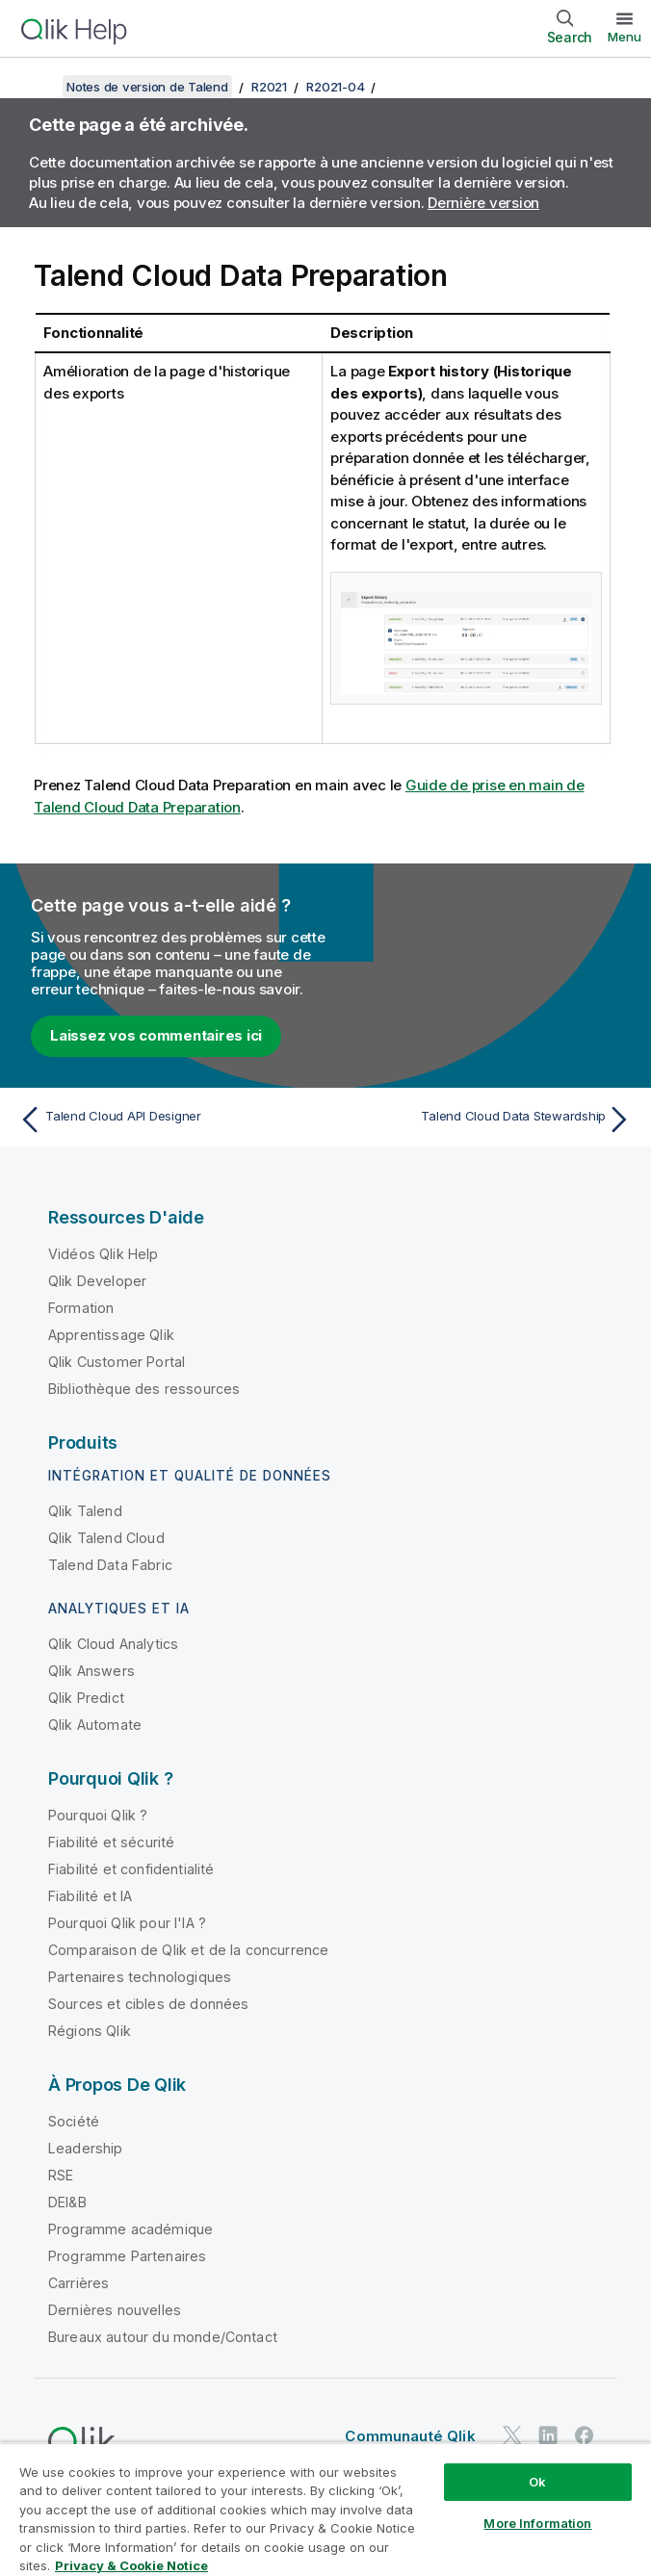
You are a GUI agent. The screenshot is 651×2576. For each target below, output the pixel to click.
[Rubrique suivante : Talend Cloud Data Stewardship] (484, 1119)
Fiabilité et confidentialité (131, 1869)
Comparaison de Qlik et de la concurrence (188, 1950)
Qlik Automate (95, 1724)
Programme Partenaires (127, 2256)
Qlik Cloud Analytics (113, 1644)
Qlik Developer (97, 1281)
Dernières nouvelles (114, 2310)
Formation (81, 1308)
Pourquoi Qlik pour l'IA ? (127, 1923)
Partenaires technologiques (139, 1977)
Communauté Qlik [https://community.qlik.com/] (410, 2436)
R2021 (269, 86)
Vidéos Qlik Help (103, 1254)
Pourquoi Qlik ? (97, 1815)
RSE (60, 2175)
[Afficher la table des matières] (38, 86)
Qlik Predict (86, 1697)
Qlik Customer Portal (116, 1361)
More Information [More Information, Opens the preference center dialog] (537, 2523)
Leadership (85, 2148)
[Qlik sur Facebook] (584, 2435)
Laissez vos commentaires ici (156, 1035)
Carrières (78, 2283)
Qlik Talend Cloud (106, 1538)
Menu (624, 36)
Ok (537, 2481)
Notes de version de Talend (147, 86)
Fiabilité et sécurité (111, 1842)
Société (73, 2121)
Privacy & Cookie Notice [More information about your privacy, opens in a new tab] (131, 2565)
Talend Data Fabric (110, 1565)
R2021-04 (335, 86)
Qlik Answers (91, 1670)
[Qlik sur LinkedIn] (548, 2435)
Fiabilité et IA (90, 1896)
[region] (325, 2509)
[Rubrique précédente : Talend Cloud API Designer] (167, 1119)
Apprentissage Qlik (111, 1335)
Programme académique (130, 2229)
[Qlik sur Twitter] (512, 2435)
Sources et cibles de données (148, 2004)
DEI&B (67, 2202)
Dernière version (483, 202)
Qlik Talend (85, 1511)
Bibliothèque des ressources (144, 1388)
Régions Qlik (89, 2030)
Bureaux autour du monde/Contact (162, 2337)
